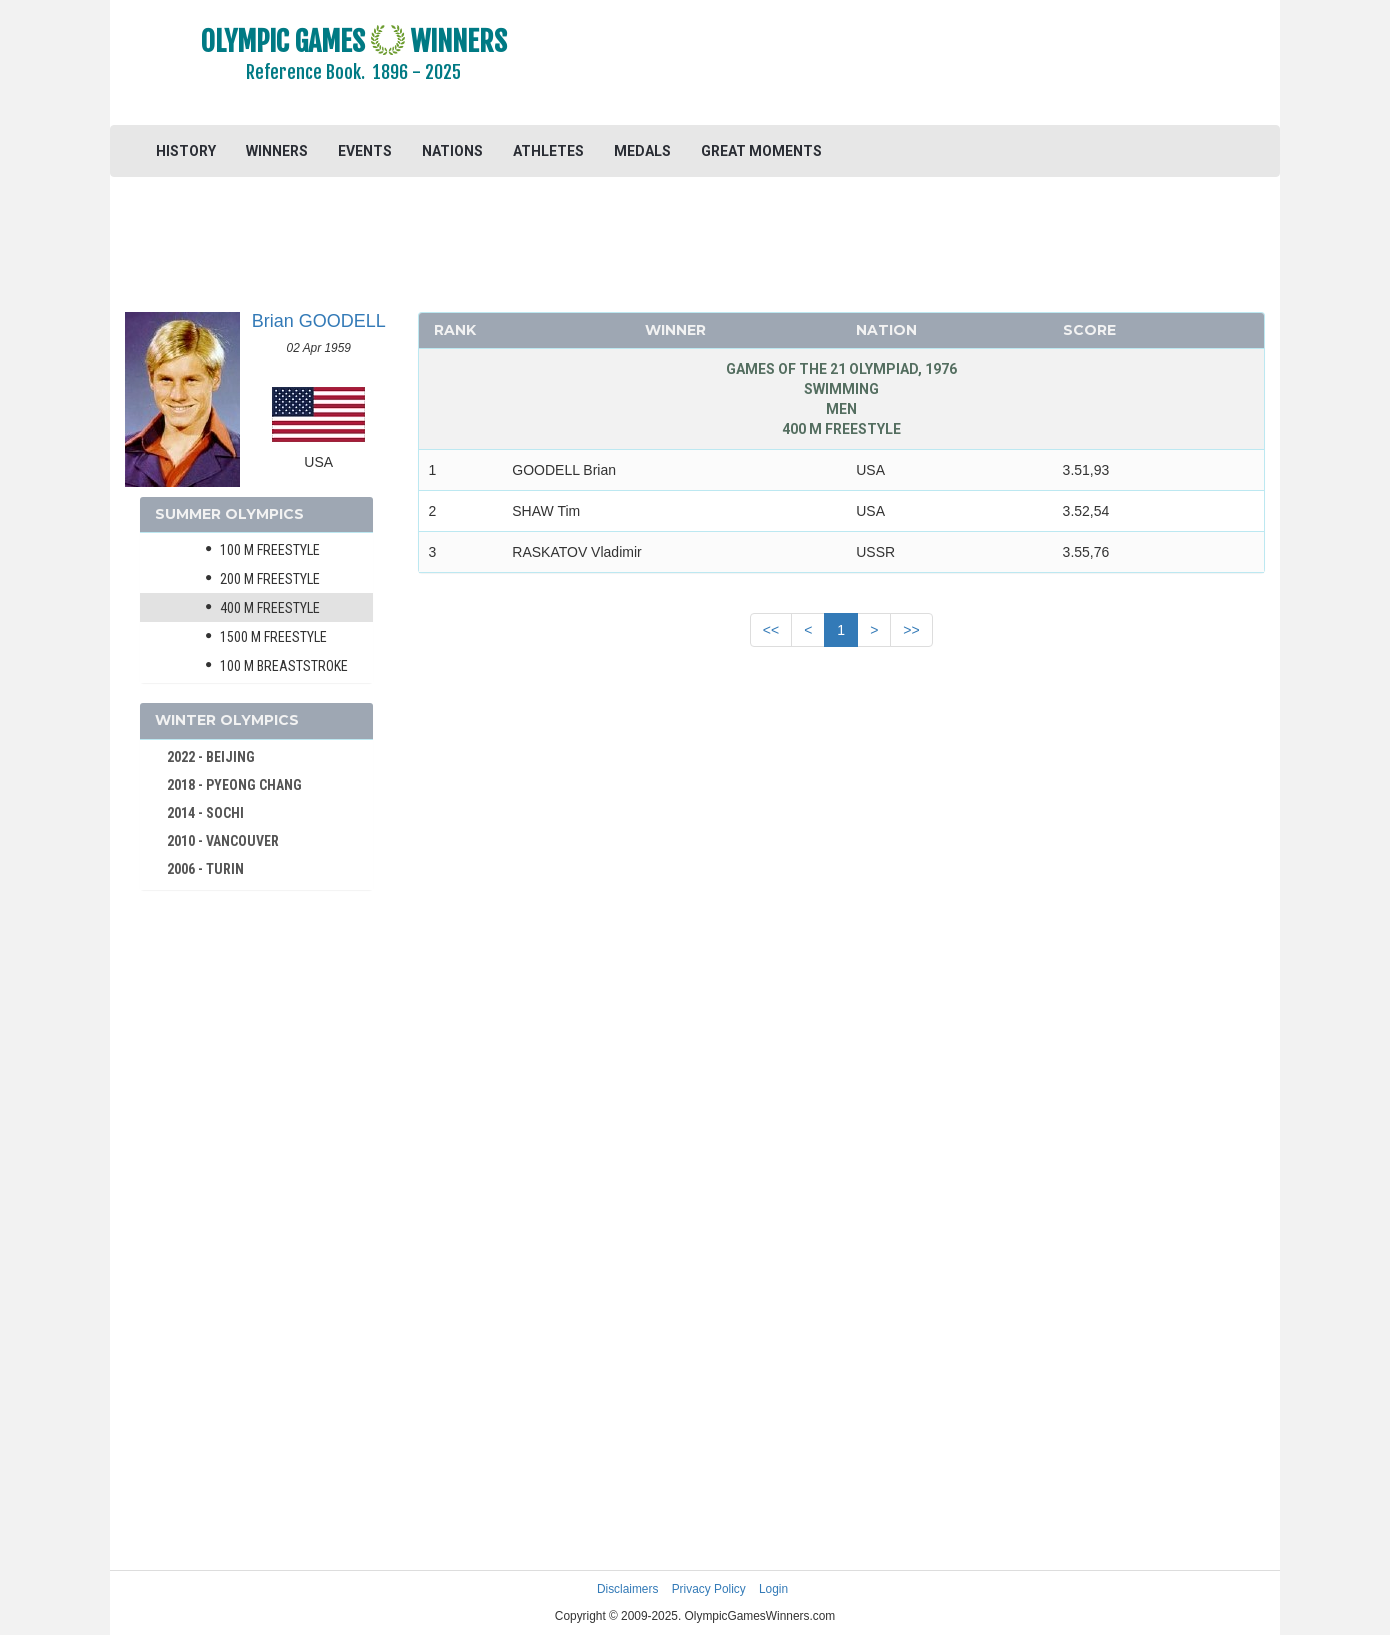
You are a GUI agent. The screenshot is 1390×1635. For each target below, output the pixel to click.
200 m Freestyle (270, 579)
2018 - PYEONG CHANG (234, 785)
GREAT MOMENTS (761, 151)
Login (773, 1589)
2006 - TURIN (205, 869)
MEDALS (642, 151)
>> (911, 630)
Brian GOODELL (319, 321)
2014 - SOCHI (205, 813)
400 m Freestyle (270, 608)
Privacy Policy (709, 1589)
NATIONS (452, 151)
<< (771, 630)
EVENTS (365, 151)
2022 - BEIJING (211, 757)
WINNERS (277, 151)
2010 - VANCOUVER (223, 841)
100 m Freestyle (270, 550)
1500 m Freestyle (273, 637)
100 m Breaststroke (284, 666)
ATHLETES (548, 151)
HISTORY (186, 151)
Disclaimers (627, 1589)
